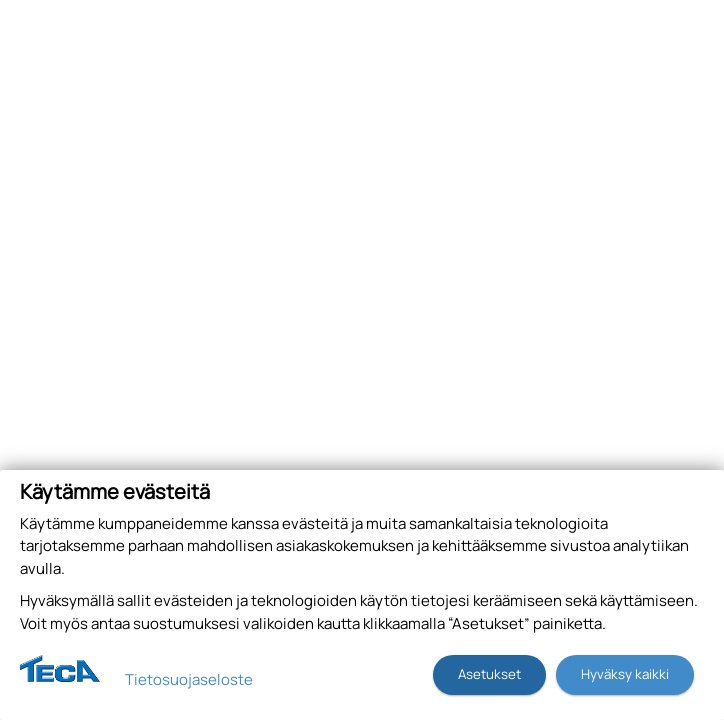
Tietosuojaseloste (189, 679)
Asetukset (489, 674)
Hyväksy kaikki (625, 674)
